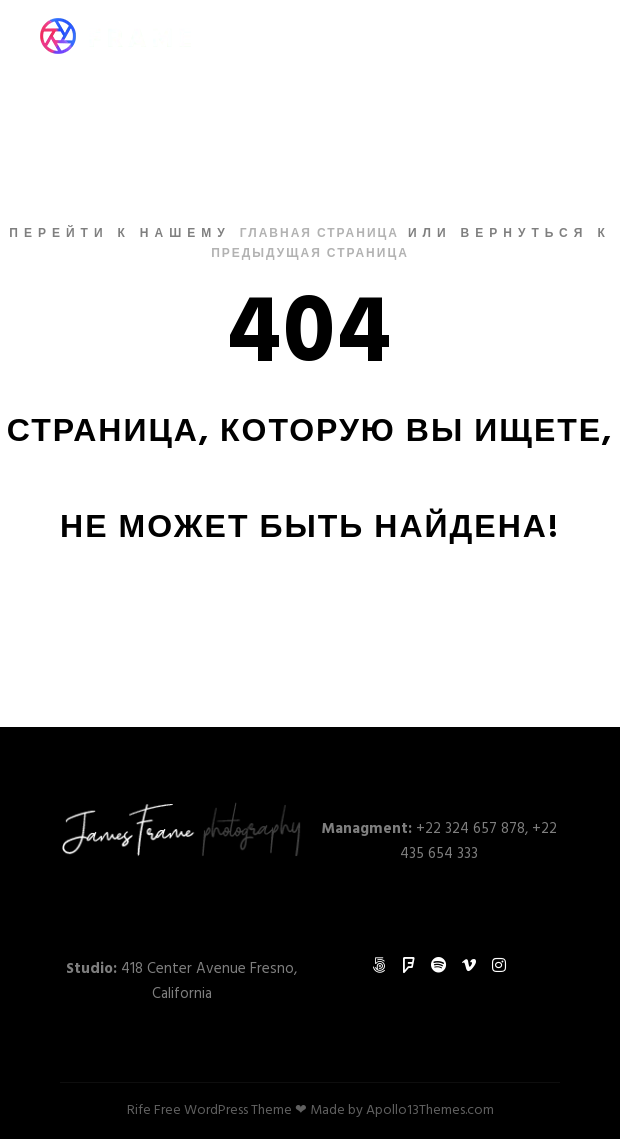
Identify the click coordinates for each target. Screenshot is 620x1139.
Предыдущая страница (310, 254)
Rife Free (154, 1110)
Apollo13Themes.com (430, 1110)
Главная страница (319, 234)
